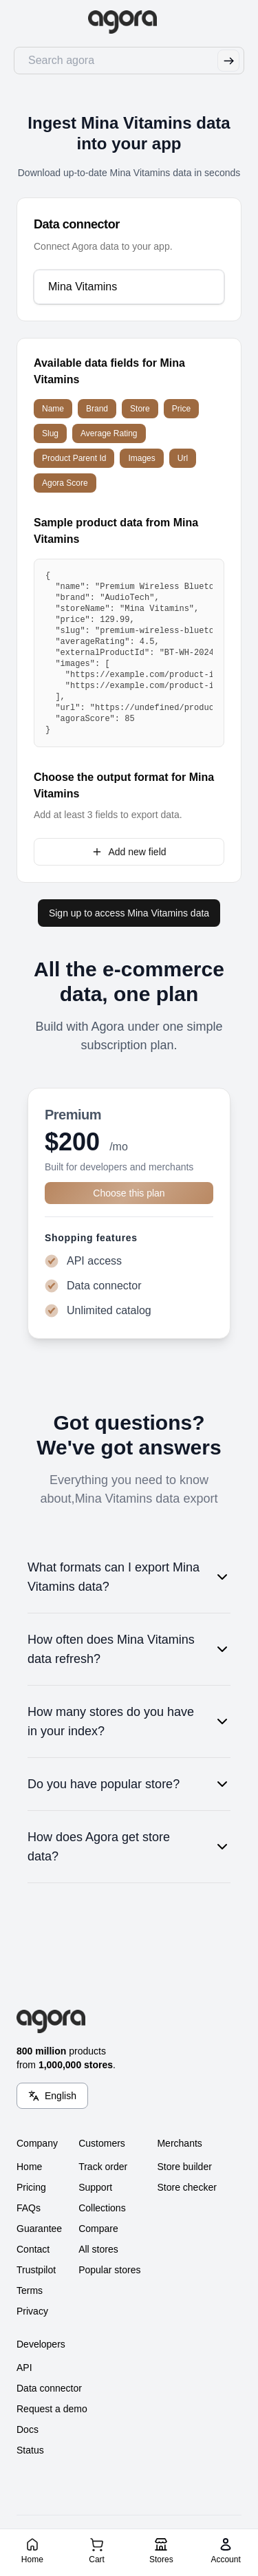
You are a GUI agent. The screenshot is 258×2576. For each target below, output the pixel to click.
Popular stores (109, 2269)
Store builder (184, 2166)
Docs (28, 2429)
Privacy (32, 2311)
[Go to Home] (129, 22)
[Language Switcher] (52, 2096)
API (24, 2367)
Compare (98, 2228)
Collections (101, 2207)
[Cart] (96, 2549)
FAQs (29, 2207)
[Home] (32, 2549)
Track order (102, 2166)
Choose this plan (128, 1193)
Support (95, 2187)
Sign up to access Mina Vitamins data (129, 913)
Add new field (129, 851)
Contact (33, 2249)
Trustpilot (36, 2269)
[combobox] (128, 287)
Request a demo (52, 2408)
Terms (30, 2290)
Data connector (49, 2388)
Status (30, 2450)
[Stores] (161, 2549)
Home (29, 2166)
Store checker (186, 2187)
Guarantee (39, 2228)
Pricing (31, 2187)
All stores (98, 2249)
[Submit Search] (228, 61)
